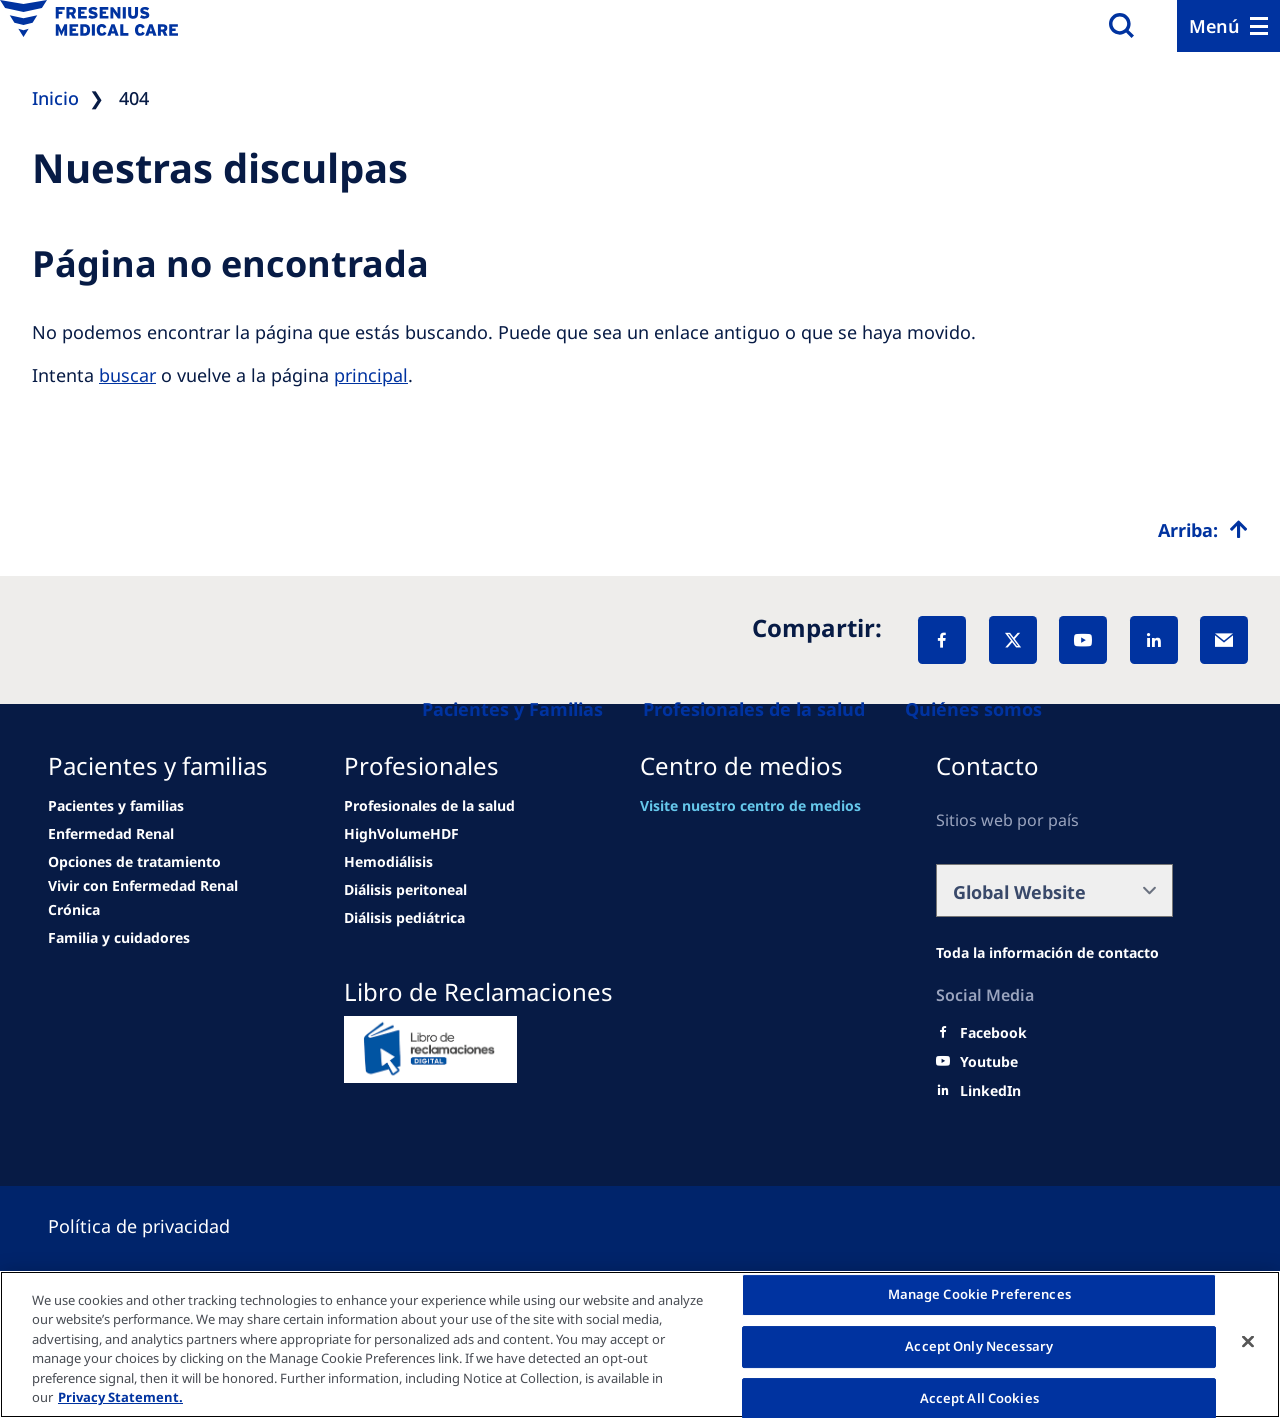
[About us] (973, 709)
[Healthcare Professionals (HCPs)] (754, 709)
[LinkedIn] (1154, 640)
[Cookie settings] (163, 1226)
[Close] (1248, 1342)
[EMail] (1224, 640)
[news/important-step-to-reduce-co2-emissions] (111, 834)
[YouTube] (1083, 640)
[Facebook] (942, 640)
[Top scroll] (1203, 530)
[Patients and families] (512, 709)
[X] (1013, 640)
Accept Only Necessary (979, 1346)
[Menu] (1228, 26)
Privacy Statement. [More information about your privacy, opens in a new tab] (120, 1397)
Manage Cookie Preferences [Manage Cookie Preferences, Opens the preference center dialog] (979, 1295)
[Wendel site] (116, 806)
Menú (1214, 26)
